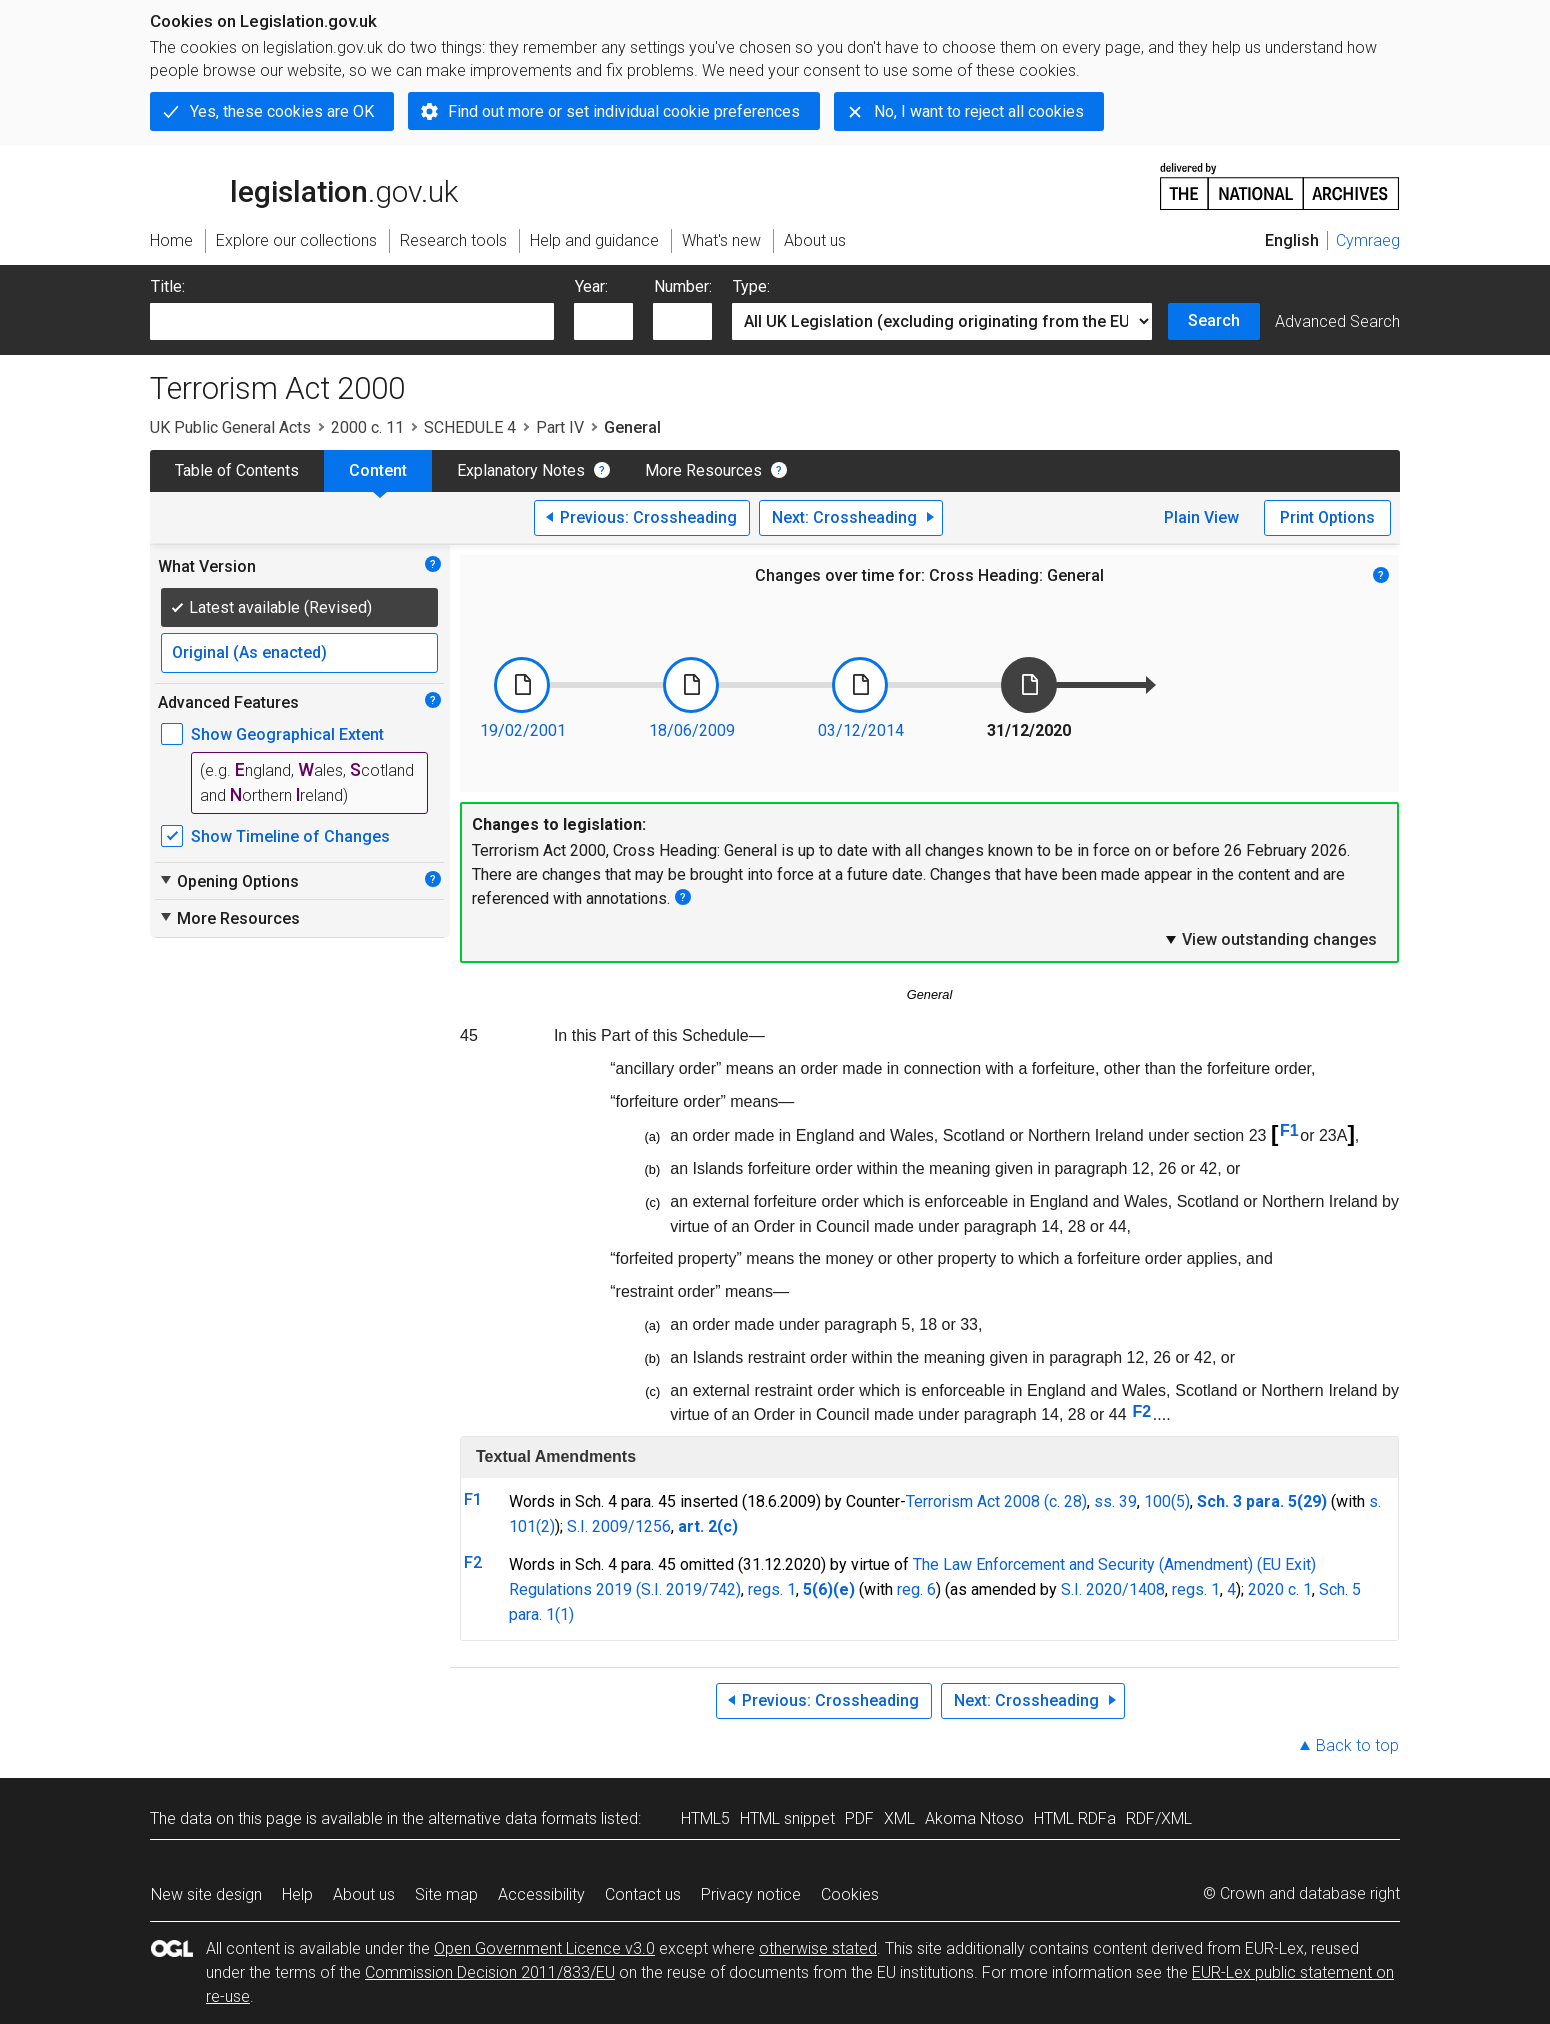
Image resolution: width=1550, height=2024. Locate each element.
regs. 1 (772, 1589)
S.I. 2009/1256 (619, 1526)
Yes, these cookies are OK (282, 111)
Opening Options (228, 881)
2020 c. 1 (1280, 1589)
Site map (446, 1894)
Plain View (1201, 517)
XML (899, 1818)
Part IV (560, 427)
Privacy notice (751, 1894)
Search (1214, 320)
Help (297, 1894)
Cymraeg (1368, 240)
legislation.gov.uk (304, 185)
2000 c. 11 (367, 427)
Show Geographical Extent (287, 734)
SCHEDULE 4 (470, 427)
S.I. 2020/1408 (1113, 1589)
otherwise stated (818, 1948)
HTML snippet (787, 1818)
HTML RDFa (1075, 1818)
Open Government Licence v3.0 (544, 1948)
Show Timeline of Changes (290, 836)
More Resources (703, 470)
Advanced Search (1337, 321)
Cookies (850, 1894)
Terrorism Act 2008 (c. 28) (996, 1501)
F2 (1142, 1411)
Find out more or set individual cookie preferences (624, 111)
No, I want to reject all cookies (979, 111)
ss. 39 (1115, 1501)
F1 (1289, 1130)
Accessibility (541, 1894)
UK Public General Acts (230, 427)
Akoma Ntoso (974, 1818)
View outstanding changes (1270, 939)
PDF (859, 1818)
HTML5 (705, 1818)
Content (378, 470)
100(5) (1167, 1501)
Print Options (1327, 517)
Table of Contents (237, 470)
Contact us (643, 1894)
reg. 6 (916, 1589)
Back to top (1357, 1745)
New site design (206, 1894)
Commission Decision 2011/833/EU (490, 1972)
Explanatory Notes (521, 470)
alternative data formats (512, 1818)
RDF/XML (1159, 1818)
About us (364, 1894)
